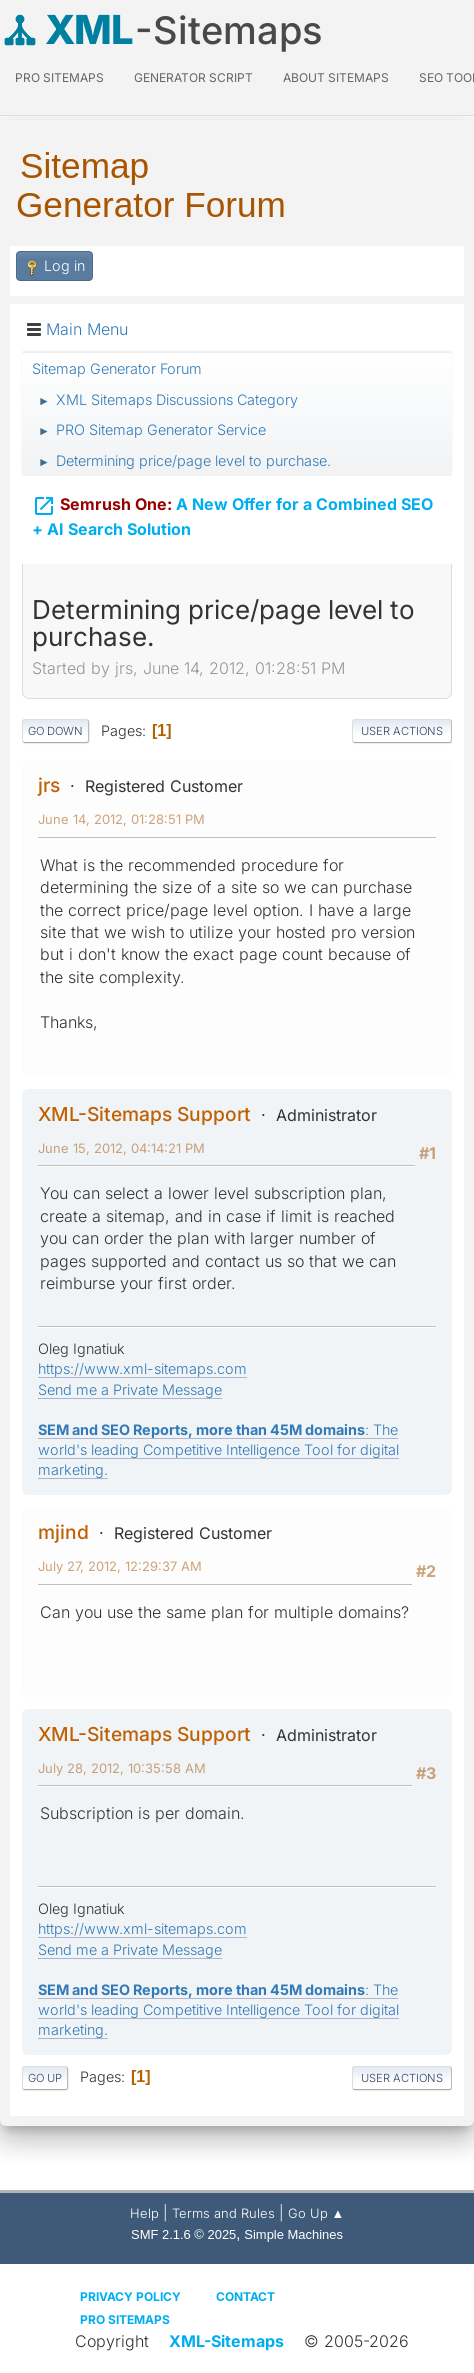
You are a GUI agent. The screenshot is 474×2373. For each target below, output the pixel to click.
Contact (245, 2296)
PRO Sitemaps (59, 77)
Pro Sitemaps (125, 2319)
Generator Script (193, 77)
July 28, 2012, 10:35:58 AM (122, 1768)
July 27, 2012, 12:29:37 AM (120, 1566)
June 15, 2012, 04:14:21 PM (121, 1148)
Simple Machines (293, 2234)
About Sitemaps (336, 77)
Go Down (55, 731)
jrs (49, 785)
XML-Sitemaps (226, 2341)
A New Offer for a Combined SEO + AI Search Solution (232, 516)
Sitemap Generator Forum (151, 185)
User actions (402, 731)
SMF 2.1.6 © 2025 (183, 2234)
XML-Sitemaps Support (144, 1114)
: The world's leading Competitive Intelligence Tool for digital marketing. (218, 1449)
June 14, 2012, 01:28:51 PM (121, 819)
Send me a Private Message (130, 1389)
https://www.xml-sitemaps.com (142, 1368)
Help (144, 2213)
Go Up (45, 2078)
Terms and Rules (223, 2213)
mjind (63, 1532)
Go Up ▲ (316, 2213)
